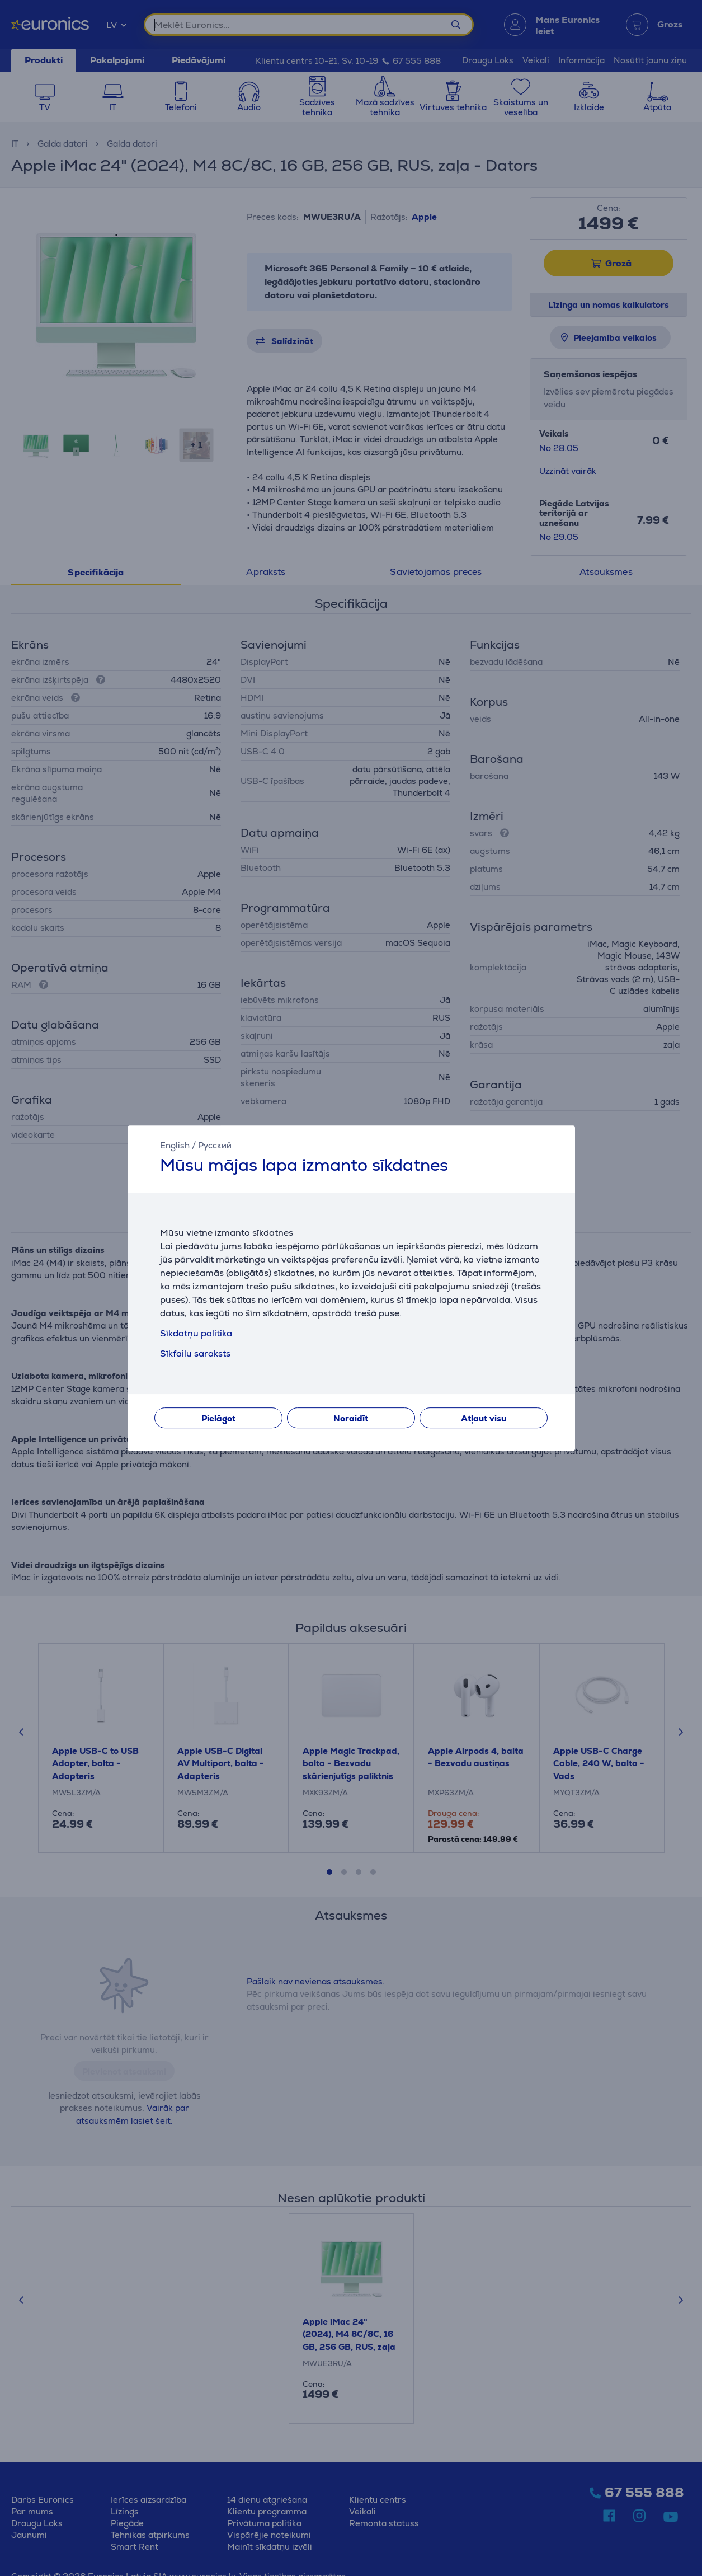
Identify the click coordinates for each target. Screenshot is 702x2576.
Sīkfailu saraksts (195, 1353)
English (175, 1145)
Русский (215, 1145)
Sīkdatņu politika (196, 1333)
